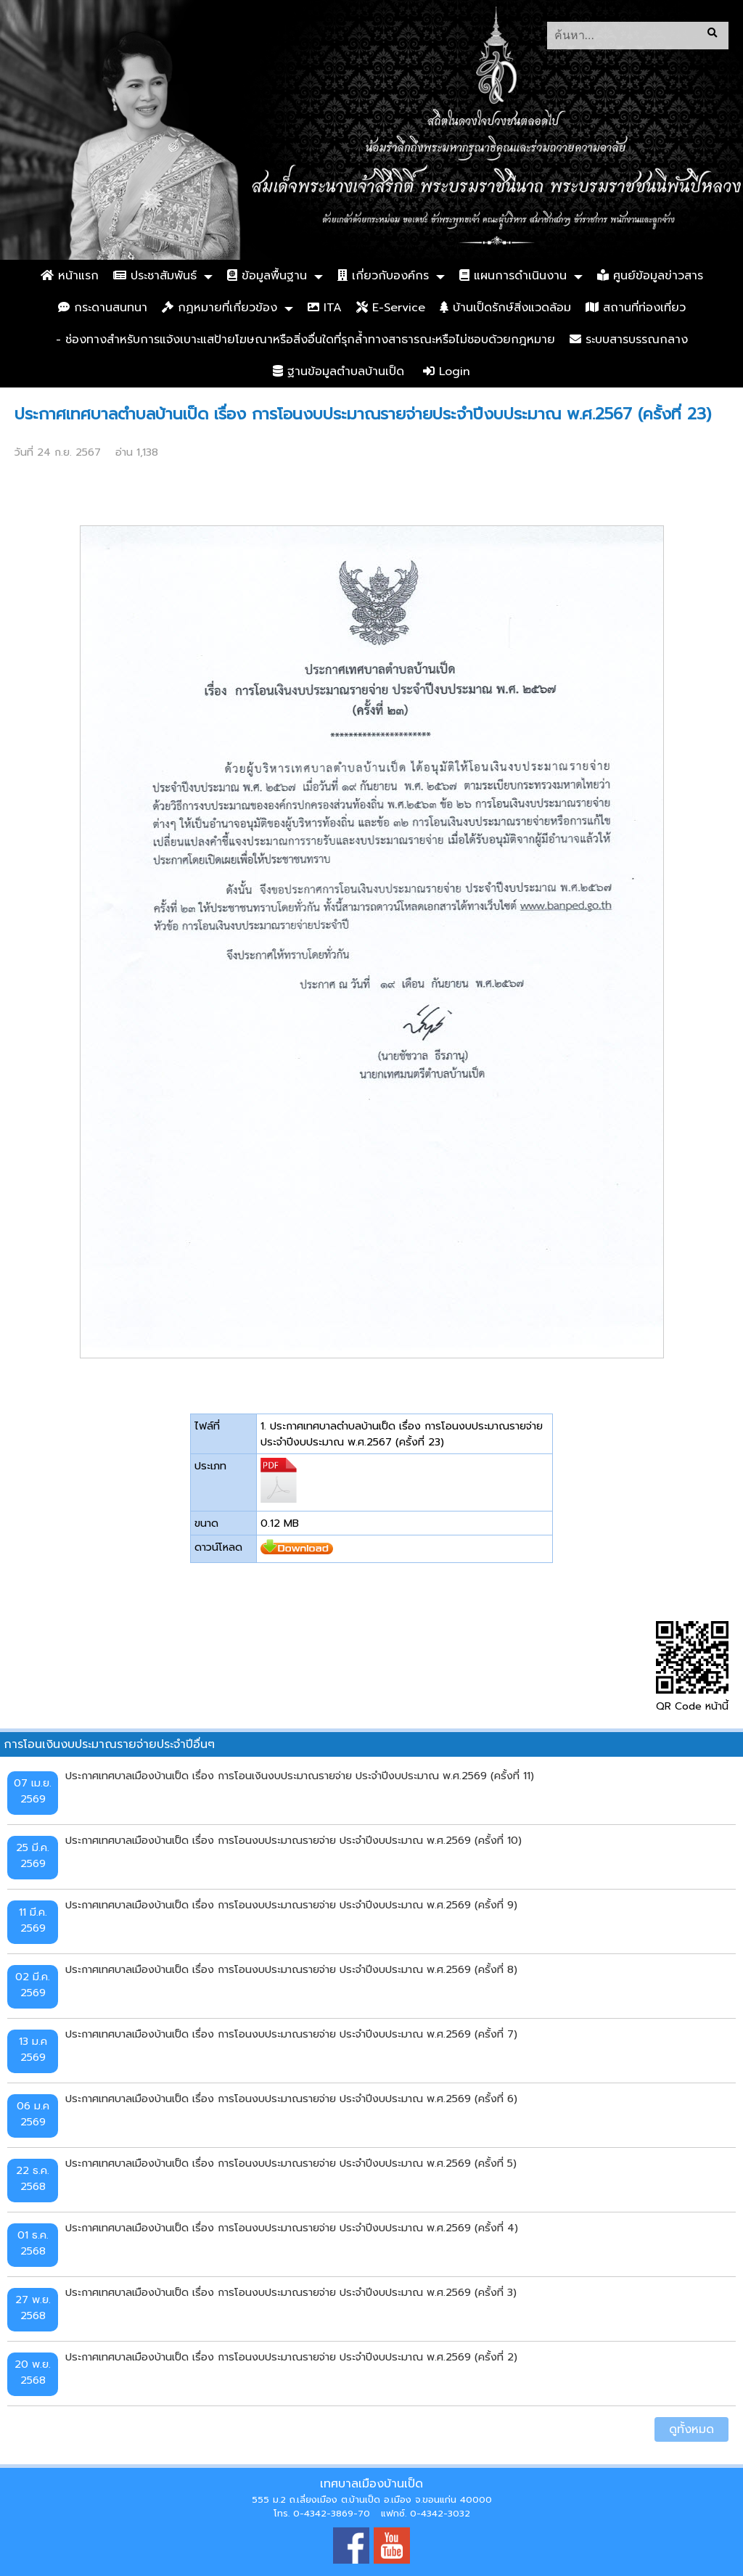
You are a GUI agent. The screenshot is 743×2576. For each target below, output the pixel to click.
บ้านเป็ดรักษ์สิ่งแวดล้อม (505, 307)
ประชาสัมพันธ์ (155, 275)
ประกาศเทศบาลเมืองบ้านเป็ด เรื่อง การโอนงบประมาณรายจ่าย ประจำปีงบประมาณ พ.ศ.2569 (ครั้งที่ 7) (291, 2034)
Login (446, 371)
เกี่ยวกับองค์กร (383, 275)
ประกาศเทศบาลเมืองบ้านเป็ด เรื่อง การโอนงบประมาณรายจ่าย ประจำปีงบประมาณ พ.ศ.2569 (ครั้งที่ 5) (291, 2163)
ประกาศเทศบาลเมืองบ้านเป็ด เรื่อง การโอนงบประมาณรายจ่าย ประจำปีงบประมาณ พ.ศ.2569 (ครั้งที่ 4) (291, 2228)
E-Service (390, 307)
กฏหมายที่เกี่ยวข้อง (219, 307)
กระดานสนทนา (102, 307)
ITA (325, 307)
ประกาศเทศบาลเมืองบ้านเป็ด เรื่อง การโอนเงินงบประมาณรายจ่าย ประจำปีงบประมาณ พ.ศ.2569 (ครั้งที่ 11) (299, 1776)
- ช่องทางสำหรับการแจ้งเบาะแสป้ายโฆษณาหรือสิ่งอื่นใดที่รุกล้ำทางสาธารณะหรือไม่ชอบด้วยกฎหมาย (305, 339)
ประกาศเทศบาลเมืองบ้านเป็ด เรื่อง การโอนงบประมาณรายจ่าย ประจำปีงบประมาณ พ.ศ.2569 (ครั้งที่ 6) (291, 2099)
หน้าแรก (70, 275)
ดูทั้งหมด (691, 2429)
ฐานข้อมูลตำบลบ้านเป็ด (338, 371)
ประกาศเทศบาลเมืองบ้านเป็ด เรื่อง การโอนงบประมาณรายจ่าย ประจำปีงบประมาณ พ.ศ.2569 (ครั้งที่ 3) (291, 2292)
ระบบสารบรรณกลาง (629, 339)
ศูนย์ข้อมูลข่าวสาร (650, 275)
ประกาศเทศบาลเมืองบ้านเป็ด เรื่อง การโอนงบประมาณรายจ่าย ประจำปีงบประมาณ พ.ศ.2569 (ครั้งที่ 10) (293, 1840)
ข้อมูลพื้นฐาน (267, 275)
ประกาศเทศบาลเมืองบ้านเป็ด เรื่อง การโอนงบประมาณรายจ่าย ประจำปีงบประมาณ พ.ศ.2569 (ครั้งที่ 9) (291, 1905)
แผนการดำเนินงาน (513, 275)
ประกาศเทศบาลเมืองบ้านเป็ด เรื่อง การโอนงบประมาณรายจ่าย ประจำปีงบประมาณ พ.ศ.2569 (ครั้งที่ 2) (291, 2357)
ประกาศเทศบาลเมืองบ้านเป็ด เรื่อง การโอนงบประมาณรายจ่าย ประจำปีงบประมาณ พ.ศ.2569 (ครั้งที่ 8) (291, 1969)
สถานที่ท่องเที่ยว (636, 307)
